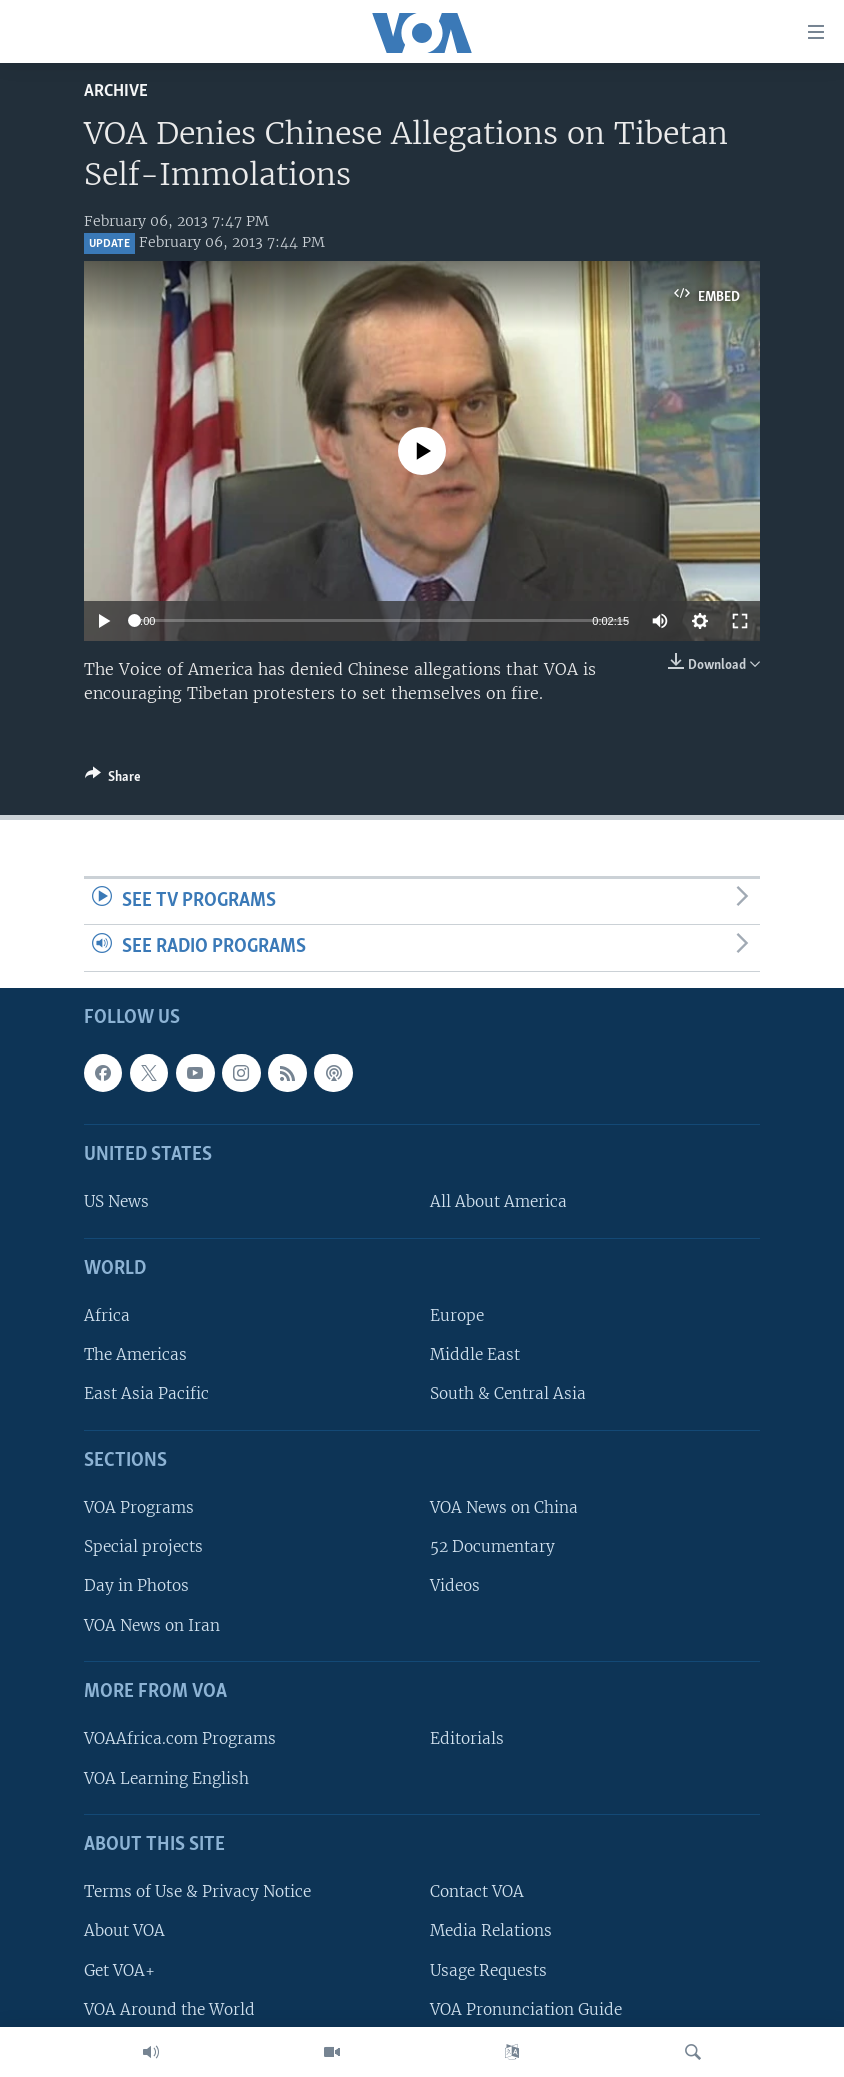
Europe (457, 1315)
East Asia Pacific (146, 1393)
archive (116, 91)
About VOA (124, 1930)
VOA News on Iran (152, 1625)
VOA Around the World (169, 2009)
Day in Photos (136, 1586)
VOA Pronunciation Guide (526, 2009)
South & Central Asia (508, 1393)
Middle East (475, 1354)
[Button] (113, 780)
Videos (455, 1586)
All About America (498, 1201)
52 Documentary (492, 1546)
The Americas (135, 1354)
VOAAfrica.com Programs (180, 1738)
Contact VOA (477, 1891)
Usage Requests (488, 1970)
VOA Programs (139, 1507)
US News (116, 1201)
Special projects (143, 1546)
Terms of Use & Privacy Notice (197, 1891)
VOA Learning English (166, 1778)
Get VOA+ (119, 1970)
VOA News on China (504, 1507)
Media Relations (491, 1930)
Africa (107, 1315)
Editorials (467, 1738)
